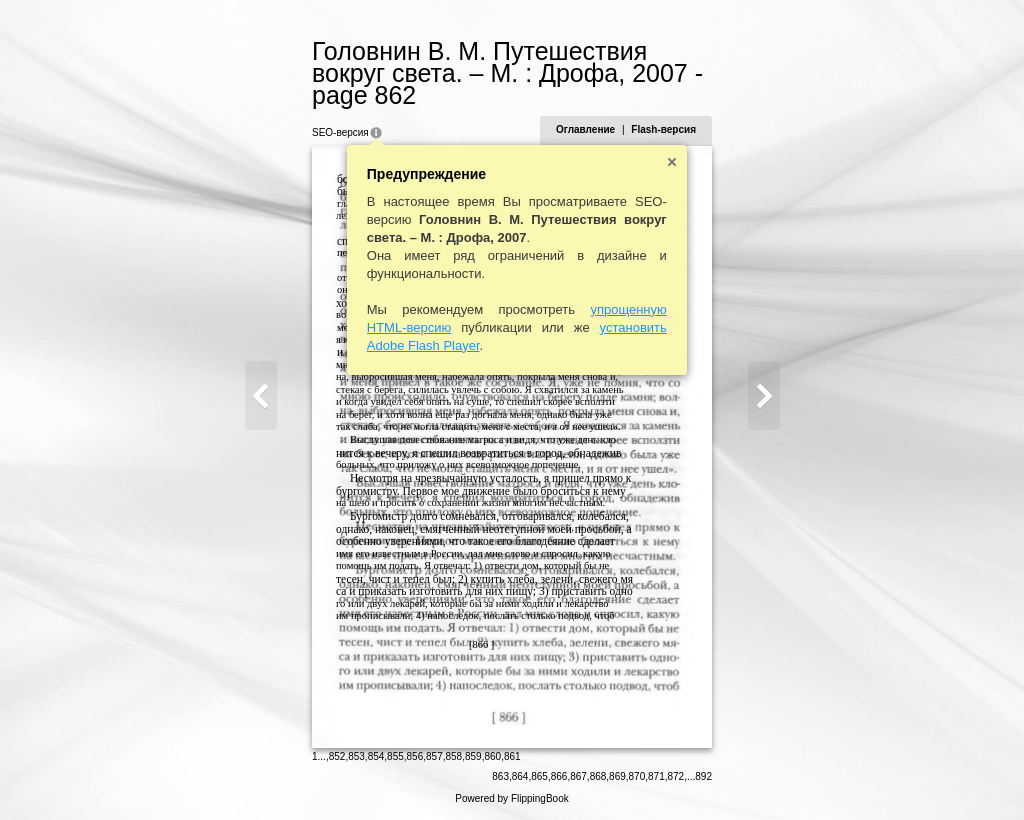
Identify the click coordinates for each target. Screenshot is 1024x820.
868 (598, 776)
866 (559, 776)
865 (539, 776)
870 (637, 776)
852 (337, 756)
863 (500, 776)
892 (703, 776)
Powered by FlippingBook (511, 798)
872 (676, 776)
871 (656, 776)
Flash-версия (663, 129)
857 (434, 756)
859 (473, 756)
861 (512, 756)
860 (492, 756)
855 (395, 756)
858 (454, 756)
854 (376, 756)
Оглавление (585, 129)
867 (578, 776)
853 (356, 756)
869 (617, 776)
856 (415, 756)
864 (520, 776)
